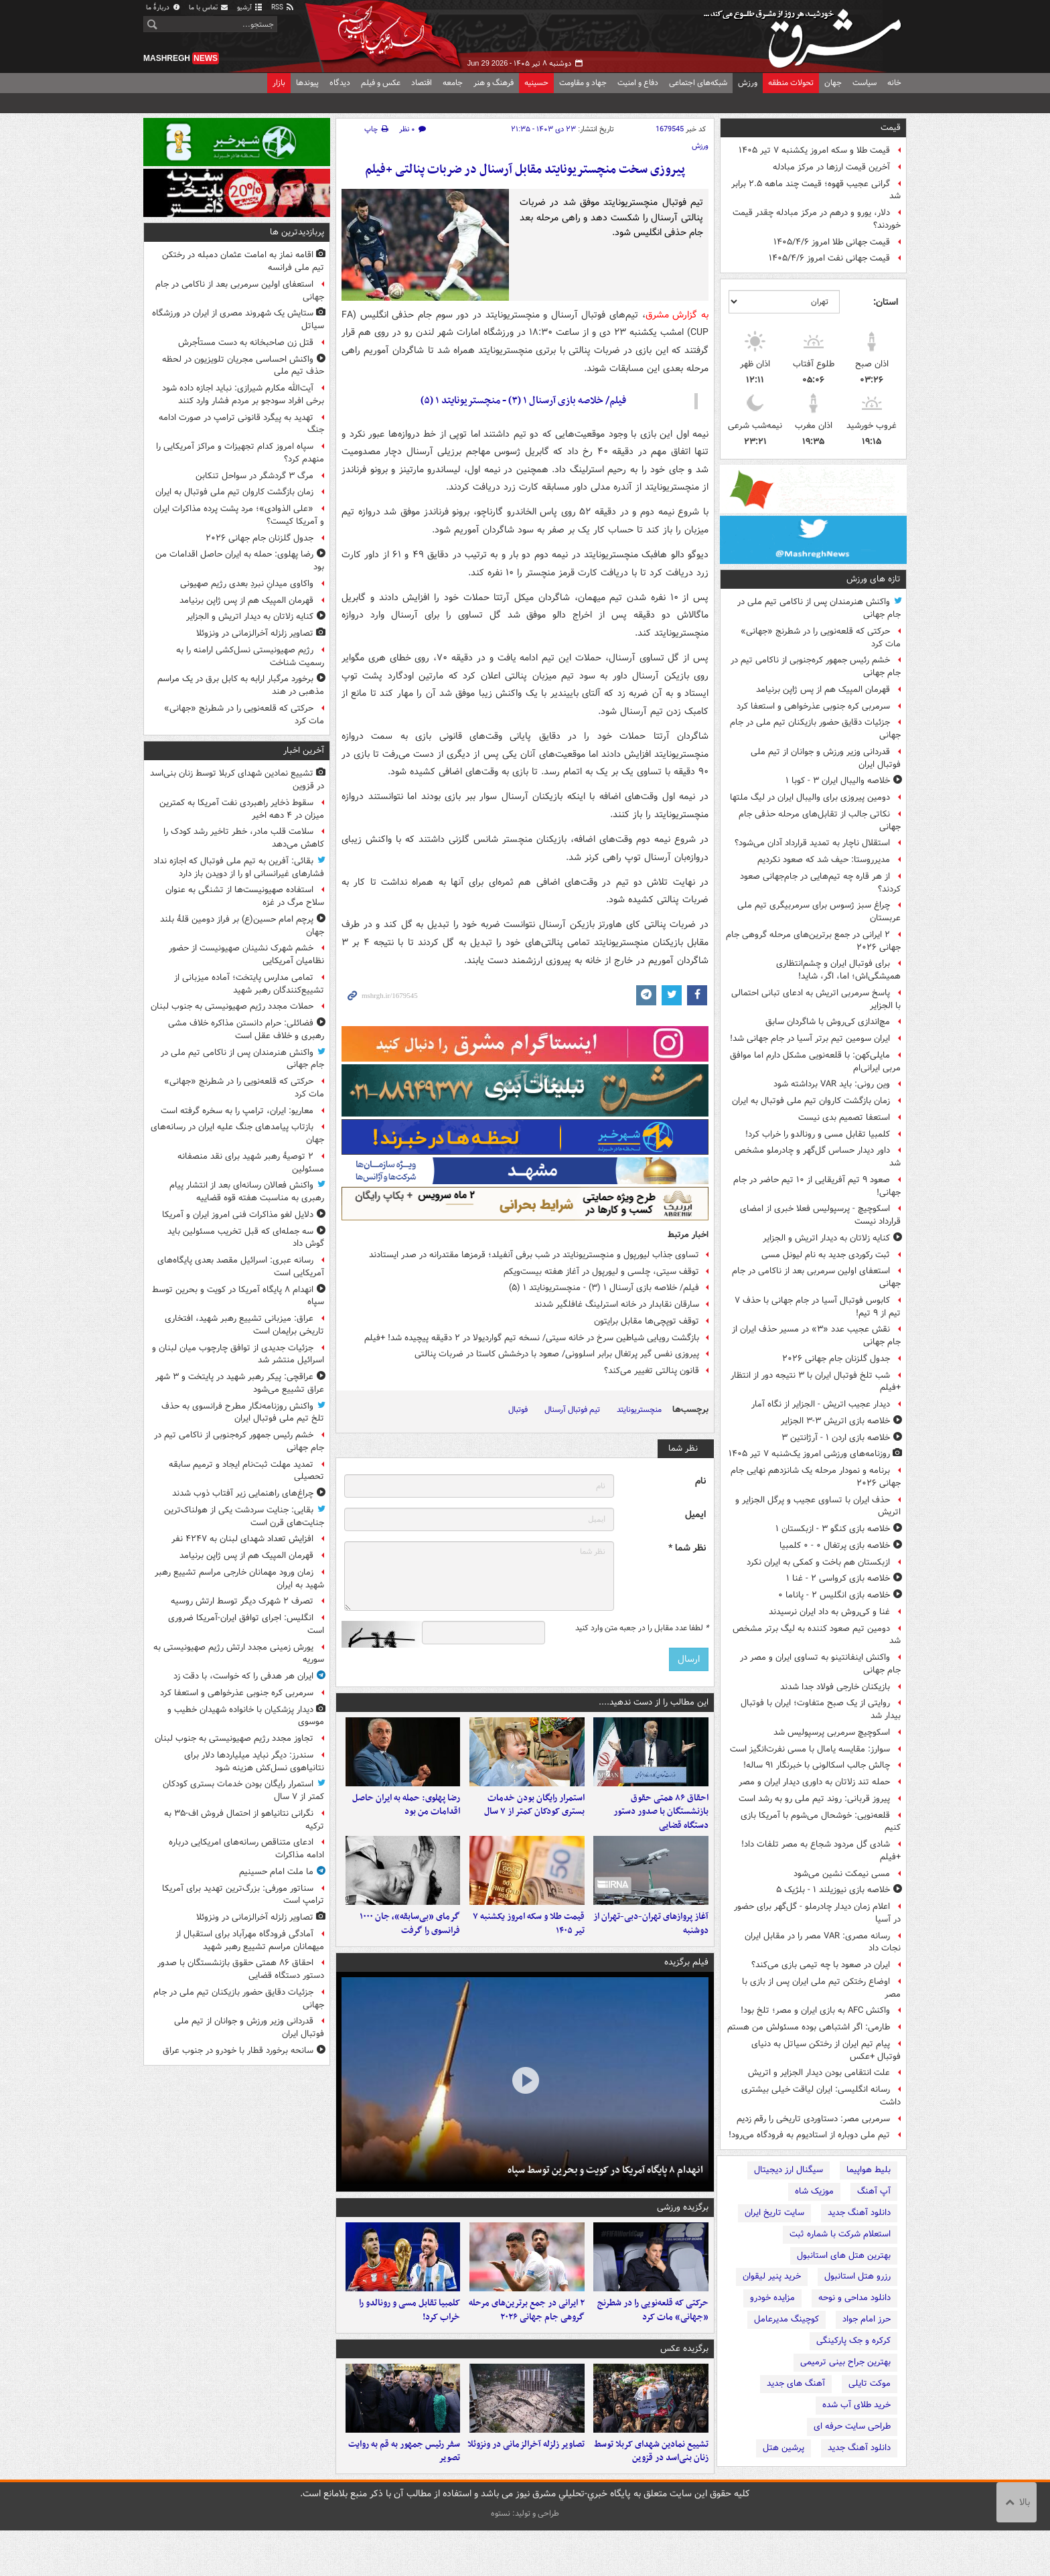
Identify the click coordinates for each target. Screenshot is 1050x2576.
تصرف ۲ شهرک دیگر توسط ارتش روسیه (242, 1601)
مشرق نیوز (806, 33)
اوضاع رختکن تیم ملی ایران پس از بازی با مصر (821, 1988)
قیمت (891, 128)
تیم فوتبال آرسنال (572, 1409)
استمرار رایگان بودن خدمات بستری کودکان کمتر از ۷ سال (534, 1816)
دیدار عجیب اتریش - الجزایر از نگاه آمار (820, 1404)
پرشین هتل (783, 2448)
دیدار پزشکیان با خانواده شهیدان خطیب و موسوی (245, 1716)
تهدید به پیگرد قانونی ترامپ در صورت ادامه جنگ (241, 424)
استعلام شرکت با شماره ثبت (840, 2234)
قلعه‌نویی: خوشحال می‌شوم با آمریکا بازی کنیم (821, 1822)
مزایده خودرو (772, 2298)
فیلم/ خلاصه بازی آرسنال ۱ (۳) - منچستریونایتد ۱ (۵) (523, 400)
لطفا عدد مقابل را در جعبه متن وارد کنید (641, 1628)
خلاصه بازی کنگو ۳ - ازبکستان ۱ (832, 1528)
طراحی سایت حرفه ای (852, 2426)
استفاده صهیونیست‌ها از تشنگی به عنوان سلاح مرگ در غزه (244, 896)
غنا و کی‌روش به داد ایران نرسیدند (829, 1611)
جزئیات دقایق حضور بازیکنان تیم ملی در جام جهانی (815, 728)
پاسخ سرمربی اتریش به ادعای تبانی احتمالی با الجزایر (816, 999)
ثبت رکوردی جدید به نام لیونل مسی (825, 1254)
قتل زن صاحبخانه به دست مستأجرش (245, 342)
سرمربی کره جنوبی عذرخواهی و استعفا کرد (813, 706)
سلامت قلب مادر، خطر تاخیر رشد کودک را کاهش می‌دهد (243, 838)
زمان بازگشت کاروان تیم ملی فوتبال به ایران (811, 1100)
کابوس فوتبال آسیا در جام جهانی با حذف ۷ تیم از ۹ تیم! (818, 1306)
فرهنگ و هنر (493, 82)
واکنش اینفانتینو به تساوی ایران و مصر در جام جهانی (820, 1663)
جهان (833, 82)
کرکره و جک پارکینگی (853, 2341)
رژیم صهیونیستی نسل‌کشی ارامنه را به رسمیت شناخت (250, 656)
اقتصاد (421, 82)
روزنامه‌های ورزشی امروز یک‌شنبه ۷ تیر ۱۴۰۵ (809, 1453)
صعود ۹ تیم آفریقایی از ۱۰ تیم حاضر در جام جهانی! (817, 1186)
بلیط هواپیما (868, 2170)
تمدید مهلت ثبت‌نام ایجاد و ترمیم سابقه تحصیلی (246, 1471)
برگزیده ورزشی (682, 2230)
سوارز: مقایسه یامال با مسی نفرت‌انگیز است (810, 1749)
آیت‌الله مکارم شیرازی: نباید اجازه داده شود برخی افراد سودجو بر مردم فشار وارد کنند (243, 394)
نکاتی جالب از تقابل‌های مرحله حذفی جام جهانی (820, 820)
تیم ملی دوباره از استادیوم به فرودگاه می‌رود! (809, 2135)
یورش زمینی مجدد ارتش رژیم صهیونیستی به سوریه (238, 1653)
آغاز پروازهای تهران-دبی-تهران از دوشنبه (650, 1946)
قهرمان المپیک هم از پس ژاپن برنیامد (823, 689)
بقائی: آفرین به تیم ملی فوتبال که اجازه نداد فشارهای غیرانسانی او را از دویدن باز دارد (238, 867)
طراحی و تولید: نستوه (525, 2559)
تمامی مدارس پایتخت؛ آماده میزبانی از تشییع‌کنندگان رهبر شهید (249, 984)
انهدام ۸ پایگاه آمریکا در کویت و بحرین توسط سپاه (605, 2192)
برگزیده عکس (684, 2382)
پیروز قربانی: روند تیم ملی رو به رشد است (814, 1798)
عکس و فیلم (380, 82)
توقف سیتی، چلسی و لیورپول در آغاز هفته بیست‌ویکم (601, 1271)
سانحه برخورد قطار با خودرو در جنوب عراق (238, 2050)
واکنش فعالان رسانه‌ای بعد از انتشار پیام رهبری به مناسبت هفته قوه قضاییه (246, 1191)
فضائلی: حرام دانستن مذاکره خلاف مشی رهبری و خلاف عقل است (246, 1029)
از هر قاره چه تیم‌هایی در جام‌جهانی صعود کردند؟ (820, 883)
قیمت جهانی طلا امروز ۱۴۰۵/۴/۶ (831, 242)
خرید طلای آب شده (856, 2405)
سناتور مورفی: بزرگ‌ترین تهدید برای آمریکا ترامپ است (243, 1895)
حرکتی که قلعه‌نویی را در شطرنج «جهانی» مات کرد (821, 637)
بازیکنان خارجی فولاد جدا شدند (835, 1686)
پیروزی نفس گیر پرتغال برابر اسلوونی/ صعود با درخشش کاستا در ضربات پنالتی (557, 1354)
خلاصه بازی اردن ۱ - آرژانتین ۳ (835, 1437)
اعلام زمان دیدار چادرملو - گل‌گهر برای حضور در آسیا (817, 1913)
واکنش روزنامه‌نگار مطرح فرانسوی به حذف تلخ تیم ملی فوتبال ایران (242, 1412)
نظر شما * (687, 1548)
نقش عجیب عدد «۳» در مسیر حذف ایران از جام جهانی (816, 1335)
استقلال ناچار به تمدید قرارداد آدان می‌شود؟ (812, 843)
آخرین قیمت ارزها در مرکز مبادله (831, 167)
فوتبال (518, 1409)
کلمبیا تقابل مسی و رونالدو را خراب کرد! (817, 1134)
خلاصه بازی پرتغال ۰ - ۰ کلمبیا (834, 1545)
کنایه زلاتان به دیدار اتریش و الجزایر (826, 1238)
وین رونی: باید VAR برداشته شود (831, 1084)
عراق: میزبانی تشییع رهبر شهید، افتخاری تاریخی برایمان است (244, 1325)
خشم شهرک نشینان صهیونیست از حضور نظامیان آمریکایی (246, 954)
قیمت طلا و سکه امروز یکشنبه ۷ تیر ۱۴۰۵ (814, 150)
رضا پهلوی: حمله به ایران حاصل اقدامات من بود (406, 1816)
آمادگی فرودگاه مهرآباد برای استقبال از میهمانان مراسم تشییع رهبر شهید (249, 1940)
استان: (885, 302)
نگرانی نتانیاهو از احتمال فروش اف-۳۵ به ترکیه (244, 1820)
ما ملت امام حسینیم (274, 1871)
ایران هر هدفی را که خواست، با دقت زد (243, 1676)
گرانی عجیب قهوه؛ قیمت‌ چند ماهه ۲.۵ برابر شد (816, 190)
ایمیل (695, 1515)
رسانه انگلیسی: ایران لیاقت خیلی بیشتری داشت (821, 2095)
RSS (283, 8)
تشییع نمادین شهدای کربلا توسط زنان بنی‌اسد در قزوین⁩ (651, 2496)
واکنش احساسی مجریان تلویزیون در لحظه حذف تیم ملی (243, 365)
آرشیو (250, 8)
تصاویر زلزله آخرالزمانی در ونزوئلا (526, 2489)
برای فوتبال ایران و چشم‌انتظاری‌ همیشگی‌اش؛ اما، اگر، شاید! (838, 970)
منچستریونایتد (639, 1409)
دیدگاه (339, 82)
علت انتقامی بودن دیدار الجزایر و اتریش (819, 2072)
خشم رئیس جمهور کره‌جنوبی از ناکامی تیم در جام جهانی (816, 666)
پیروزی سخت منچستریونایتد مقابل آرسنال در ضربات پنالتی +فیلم (525, 169)
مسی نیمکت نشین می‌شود (842, 1873)
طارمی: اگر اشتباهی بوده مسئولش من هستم (808, 2027)
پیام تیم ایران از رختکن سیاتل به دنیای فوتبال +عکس (826, 2050)
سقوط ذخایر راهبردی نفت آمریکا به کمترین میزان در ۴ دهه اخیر (241, 809)
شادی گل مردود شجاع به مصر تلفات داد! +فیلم (821, 1850)
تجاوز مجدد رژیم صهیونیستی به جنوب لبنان (234, 1738)
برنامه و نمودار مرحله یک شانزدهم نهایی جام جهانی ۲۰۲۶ (816, 1477)
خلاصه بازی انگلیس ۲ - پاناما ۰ (834, 1595)
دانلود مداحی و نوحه (854, 2298)
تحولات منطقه (791, 82)
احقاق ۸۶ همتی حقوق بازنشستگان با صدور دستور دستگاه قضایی (660, 1823)
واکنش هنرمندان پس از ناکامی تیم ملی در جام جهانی (819, 608)
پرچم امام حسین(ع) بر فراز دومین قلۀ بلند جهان (242, 925)
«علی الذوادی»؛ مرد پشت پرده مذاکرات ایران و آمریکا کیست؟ (238, 515)
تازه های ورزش (873, 579)
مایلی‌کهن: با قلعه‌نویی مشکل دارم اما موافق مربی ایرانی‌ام (815, 1061)
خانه (894, 82)
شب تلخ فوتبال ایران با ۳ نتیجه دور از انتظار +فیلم (816, 1381)
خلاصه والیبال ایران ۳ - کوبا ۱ (837, 780)
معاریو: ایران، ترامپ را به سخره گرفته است (237, 1110)
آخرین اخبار (303, 750)
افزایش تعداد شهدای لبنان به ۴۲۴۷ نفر (242, 1538)
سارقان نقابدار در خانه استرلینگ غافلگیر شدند (616, 1304)
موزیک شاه (814, 2191)
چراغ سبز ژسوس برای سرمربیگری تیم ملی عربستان (819, 911)
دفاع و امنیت (637, 82)
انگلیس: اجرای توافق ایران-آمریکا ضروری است (246, 1624)
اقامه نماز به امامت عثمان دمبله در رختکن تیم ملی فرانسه (243, 261)
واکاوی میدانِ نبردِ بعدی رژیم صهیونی (246, 583)
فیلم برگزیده (686, 1985)
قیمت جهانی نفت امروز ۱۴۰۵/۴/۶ (829, 258)
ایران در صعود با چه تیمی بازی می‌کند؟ (820, 1964)
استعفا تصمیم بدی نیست (844, 1117)
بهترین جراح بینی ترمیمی (845, 2362)
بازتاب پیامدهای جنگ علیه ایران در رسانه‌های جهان (237, 1133)
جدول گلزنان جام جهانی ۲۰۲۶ (836, 1358)
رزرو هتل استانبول (857, 2276)
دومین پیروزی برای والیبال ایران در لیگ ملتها (810, 797)
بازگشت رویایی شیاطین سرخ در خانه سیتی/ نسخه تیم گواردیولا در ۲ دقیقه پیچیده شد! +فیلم (531, 1338)
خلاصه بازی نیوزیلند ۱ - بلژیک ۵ (833, 1889)
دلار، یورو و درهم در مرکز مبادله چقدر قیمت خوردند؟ (817, 219)
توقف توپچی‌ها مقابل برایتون (646, 1321)
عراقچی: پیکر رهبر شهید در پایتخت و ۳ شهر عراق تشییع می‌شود (239, 1383)
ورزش (747, 82)
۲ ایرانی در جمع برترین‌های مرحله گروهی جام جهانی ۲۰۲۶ (813, 941)
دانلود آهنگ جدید (859, 2213)
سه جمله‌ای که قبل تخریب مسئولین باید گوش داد (245, 1237)
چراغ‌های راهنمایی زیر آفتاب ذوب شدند (242, 1493)
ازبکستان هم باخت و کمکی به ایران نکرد (818, 1562)
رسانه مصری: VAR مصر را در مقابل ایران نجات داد (823, 1942)
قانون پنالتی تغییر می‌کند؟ (651, 1370)
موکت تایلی (869, 2383)
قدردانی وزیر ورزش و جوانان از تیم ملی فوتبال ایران (826, 758)
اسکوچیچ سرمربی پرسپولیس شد (831, 1732)
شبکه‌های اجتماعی (698, 82)
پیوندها (307, 82)
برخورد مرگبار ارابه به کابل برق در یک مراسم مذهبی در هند (240, 685)
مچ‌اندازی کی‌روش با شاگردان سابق (827, 1021)
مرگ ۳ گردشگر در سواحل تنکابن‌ (254, 476)
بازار (279, 82)
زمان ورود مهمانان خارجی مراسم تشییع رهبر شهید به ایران (239, 1578)
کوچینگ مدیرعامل (786, 2319)
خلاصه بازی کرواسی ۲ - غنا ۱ (838, 1578)
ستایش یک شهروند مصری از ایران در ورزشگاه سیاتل (238, 319)
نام (700, 1481)
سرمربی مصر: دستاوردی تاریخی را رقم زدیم (813, 2119)
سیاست (864, 82)
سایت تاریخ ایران (774, 2213)
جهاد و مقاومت (583, 82)
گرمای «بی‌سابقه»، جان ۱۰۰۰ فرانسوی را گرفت (410, 1946)
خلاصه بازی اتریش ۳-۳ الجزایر (835, 1421)
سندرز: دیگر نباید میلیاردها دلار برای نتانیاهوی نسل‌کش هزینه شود (254, 1761)
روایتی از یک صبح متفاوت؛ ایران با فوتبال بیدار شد (821, 1709)
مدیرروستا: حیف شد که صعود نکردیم (823, 859)
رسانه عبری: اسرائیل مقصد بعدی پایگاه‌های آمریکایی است (240, 1266)
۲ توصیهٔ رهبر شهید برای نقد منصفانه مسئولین (250, 1162)
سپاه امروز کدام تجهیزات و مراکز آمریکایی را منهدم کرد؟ (240, 453)
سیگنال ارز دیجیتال (788, 2170)
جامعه (453, 82)
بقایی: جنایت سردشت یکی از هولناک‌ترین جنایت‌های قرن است (244, 1516)
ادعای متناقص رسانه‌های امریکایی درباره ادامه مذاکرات (246, 1848)
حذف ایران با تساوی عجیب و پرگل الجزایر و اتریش (818, 1506)
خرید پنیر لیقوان (772, 2276)
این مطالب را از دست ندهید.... (653, 1702)
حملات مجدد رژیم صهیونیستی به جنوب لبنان (232, 1006)
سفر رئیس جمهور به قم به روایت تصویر (404, 2496)
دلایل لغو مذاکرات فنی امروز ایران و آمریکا (237, 1214)
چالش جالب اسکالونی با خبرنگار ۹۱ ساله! (816, 1765)
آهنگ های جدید (796, 2383)
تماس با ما (209, 8)
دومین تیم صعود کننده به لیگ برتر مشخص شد (817, 1635)
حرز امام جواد (866, 2319)
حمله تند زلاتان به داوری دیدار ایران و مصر (814, 1782)
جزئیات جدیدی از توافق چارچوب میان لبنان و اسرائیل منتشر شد (238, 1354)
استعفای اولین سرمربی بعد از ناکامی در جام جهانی (816, 1277)
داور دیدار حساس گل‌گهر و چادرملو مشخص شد (818, 1156)
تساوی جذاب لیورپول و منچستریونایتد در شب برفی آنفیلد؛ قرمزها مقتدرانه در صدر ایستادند (534, 1254)
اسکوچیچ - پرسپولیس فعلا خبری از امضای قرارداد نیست (820, 1215)
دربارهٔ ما (163, 8)
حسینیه (536, 82)
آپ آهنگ (874, 2191)
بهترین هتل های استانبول (844, 2255)
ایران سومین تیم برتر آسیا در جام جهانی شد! (810, 1038)
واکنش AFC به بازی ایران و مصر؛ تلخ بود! (815, 2010)
